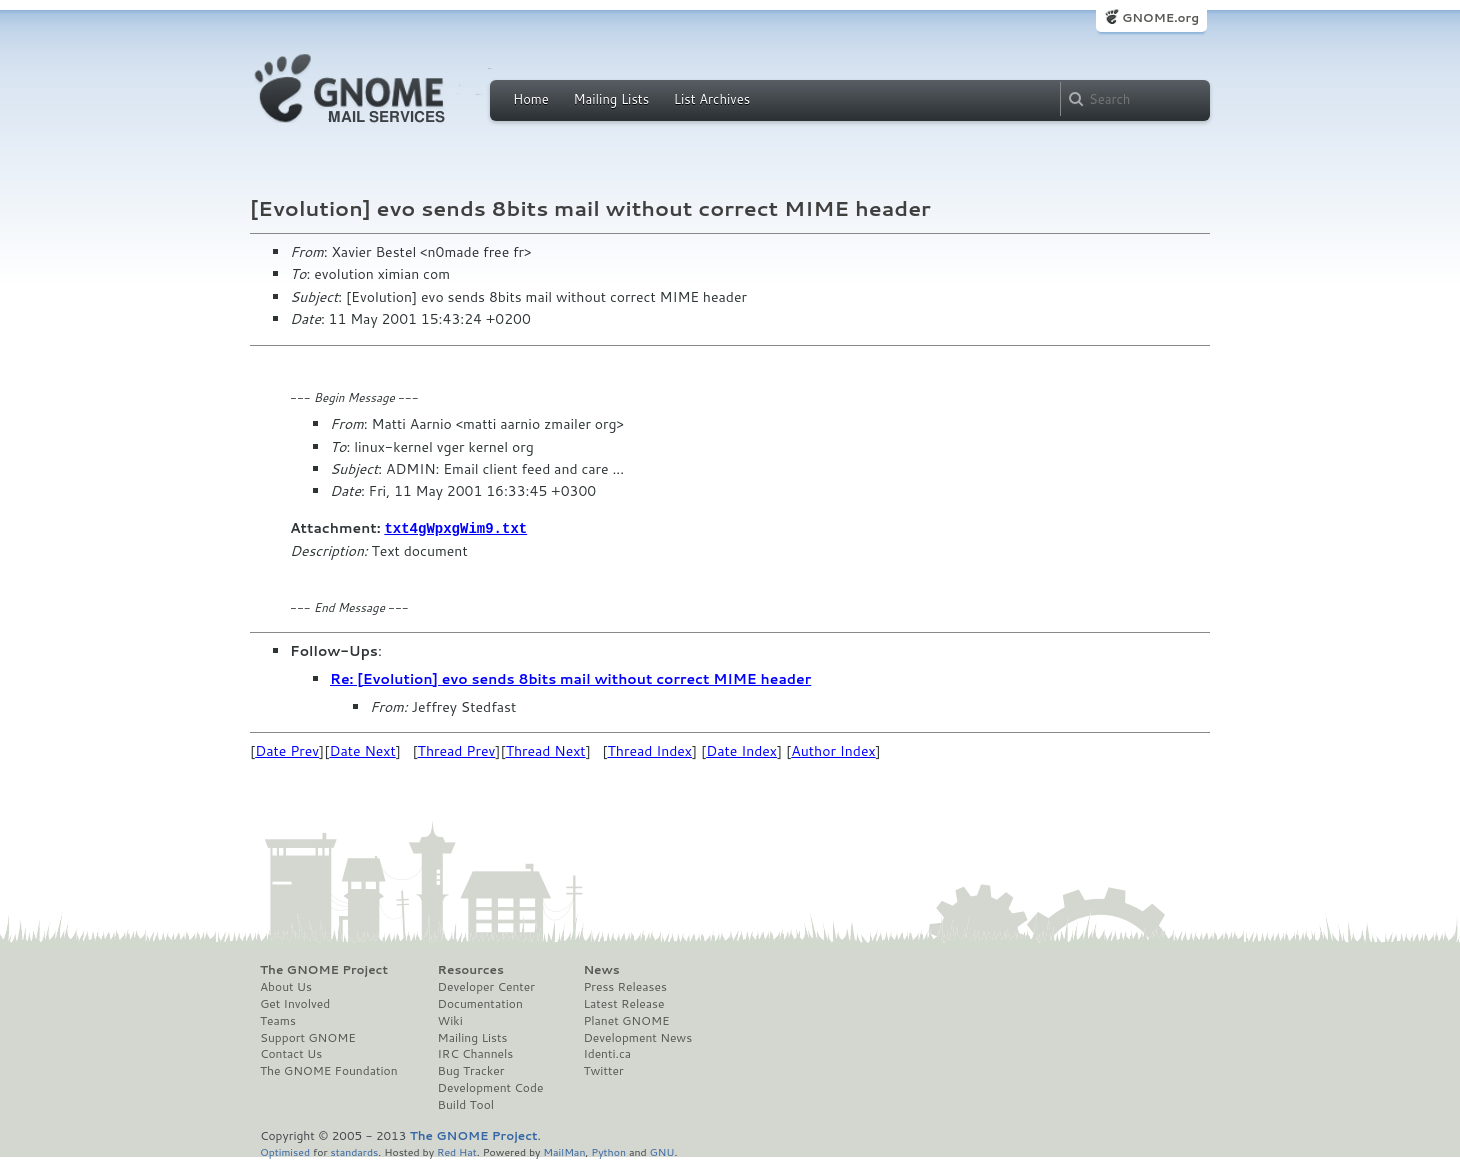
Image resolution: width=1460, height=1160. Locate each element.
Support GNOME (308, 1037)
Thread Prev (457, 750)
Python (608, 1150)
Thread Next (546, 750)
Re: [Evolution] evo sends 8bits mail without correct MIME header (570, 678)
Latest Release (623, 1003)
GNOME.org (1160, 17)
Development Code (491, 1087)
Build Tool (466, 1104)
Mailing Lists (611, 99)
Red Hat (457, 1150)
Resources (471, 969)
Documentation (480, 1003)
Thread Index (650, 750)
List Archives (712, 99)
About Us (286, 986)
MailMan (564, 1150)
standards (354, 1150)
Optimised (285, 1150)
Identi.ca (607, 1053)
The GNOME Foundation (329, 1070)
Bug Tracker (471, 1070)
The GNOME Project (324, 969)
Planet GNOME (626, 1020)
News (601, 969)
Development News (637, 1037)
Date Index (741, 750)
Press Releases (624, 986)
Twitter (603, 1070)
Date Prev (287, 750)
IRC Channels (476, 1053)
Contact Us (291, 1053)
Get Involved (295, 1003)
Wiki (450, 1020)
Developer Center (486, 986)
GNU (662, 1150)
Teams (278, 1020)
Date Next (362, 750)
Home (531, 99)
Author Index (833, 750)
